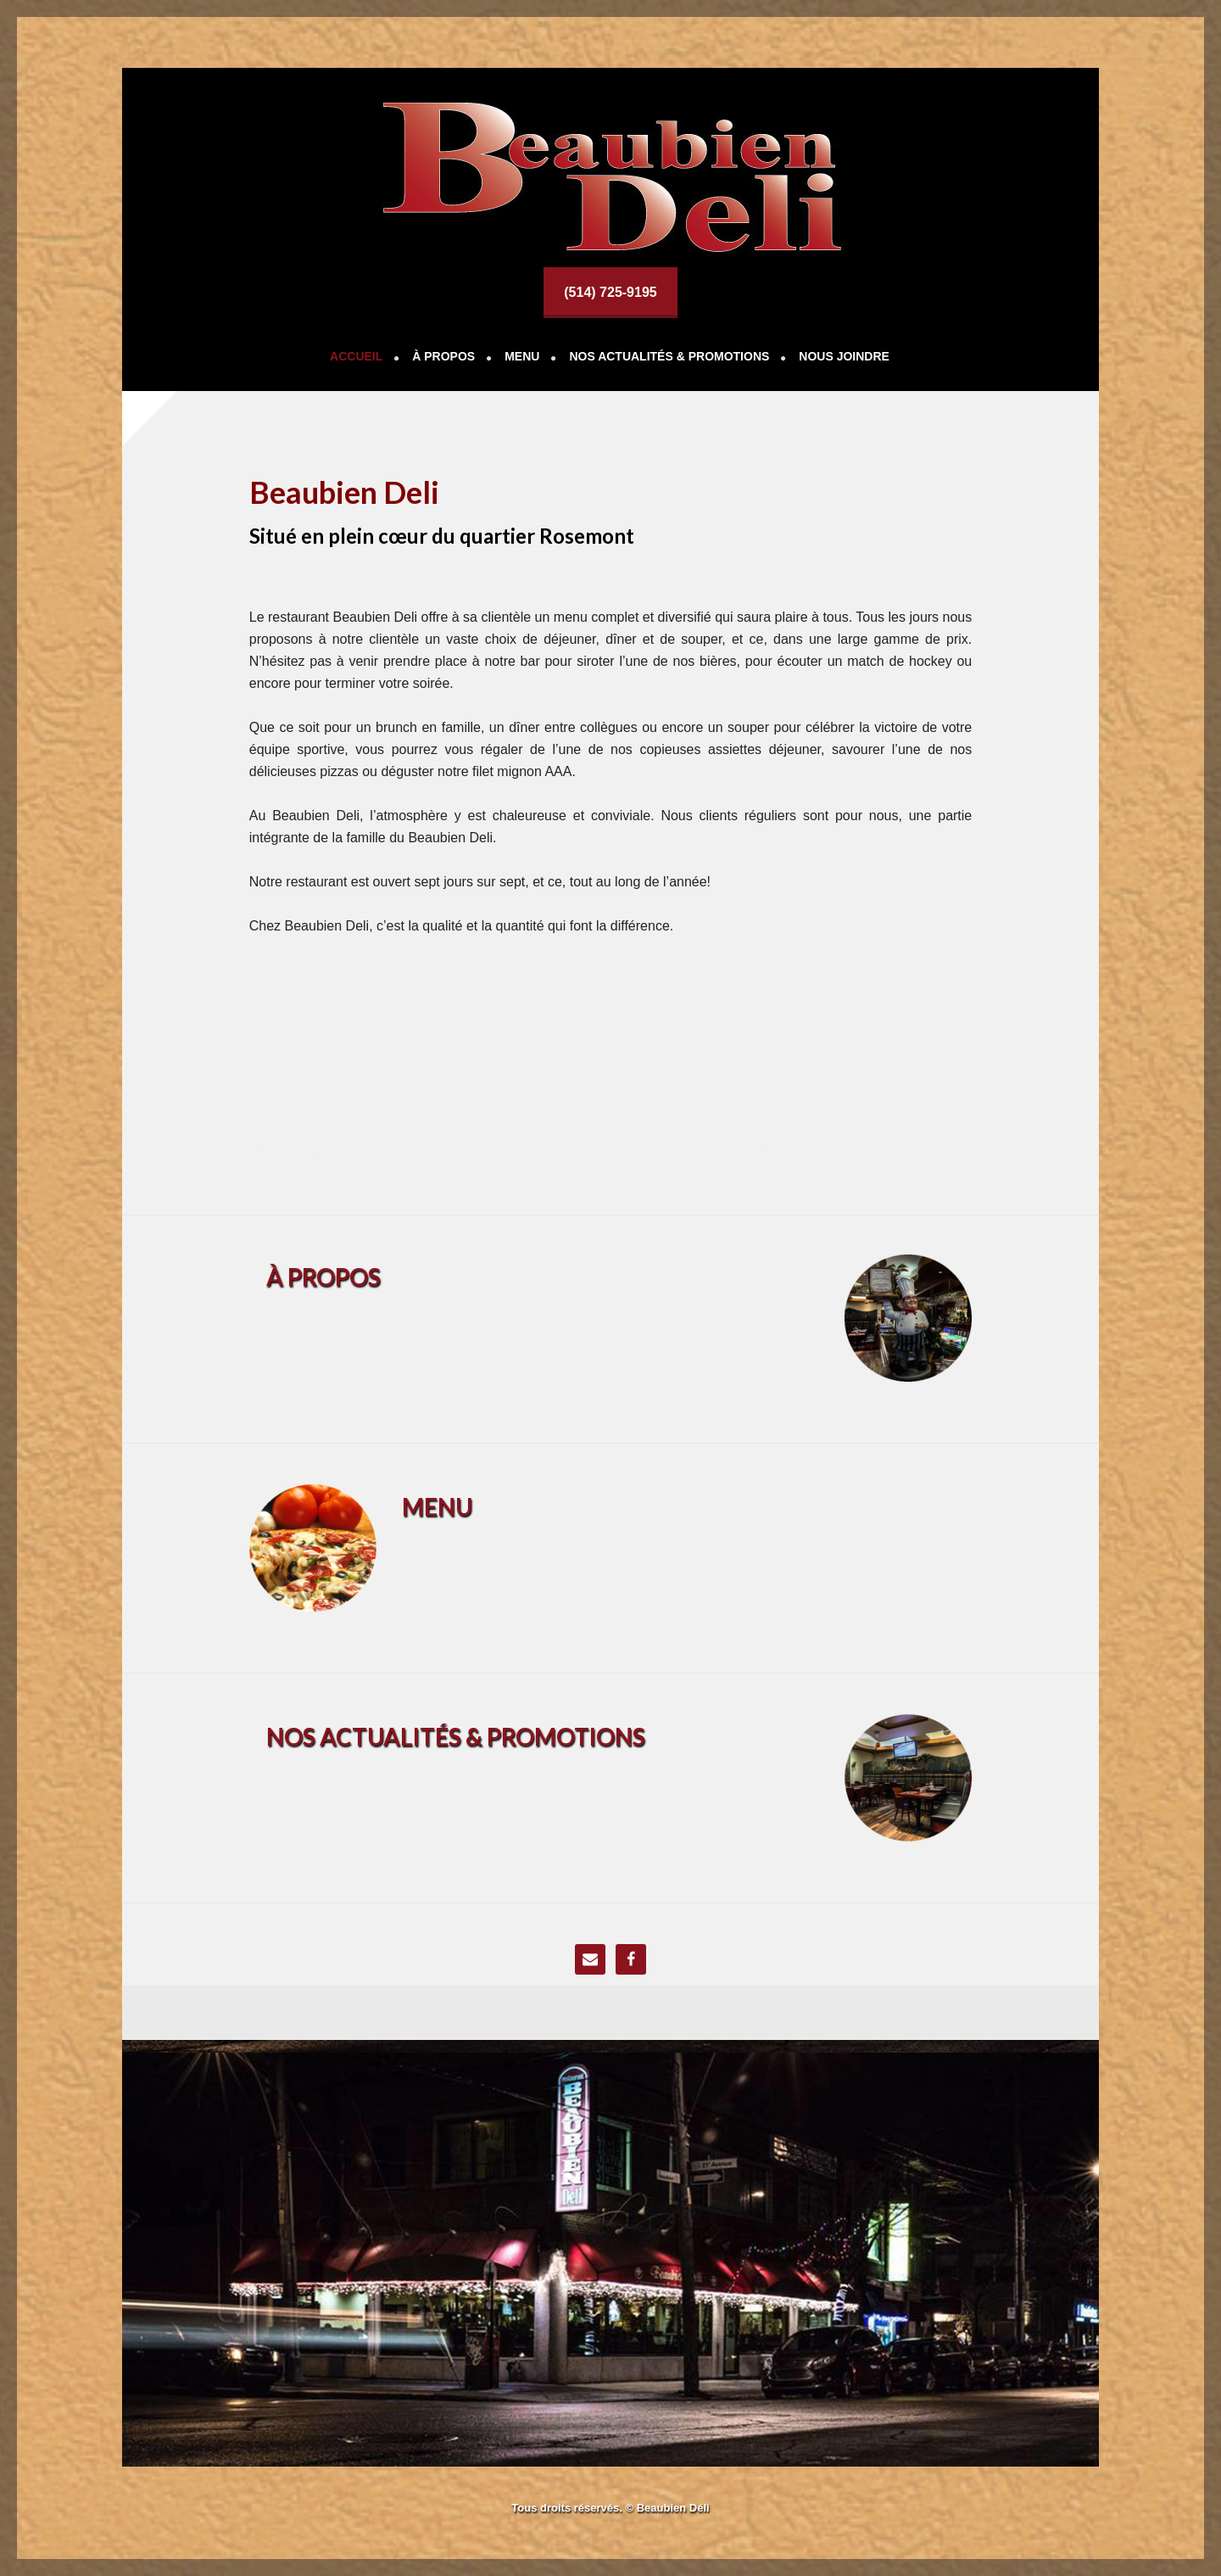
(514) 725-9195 (610, 292)
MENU (437, 1506)
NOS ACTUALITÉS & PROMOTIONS (455, 1736)
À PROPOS (323, 1276)
